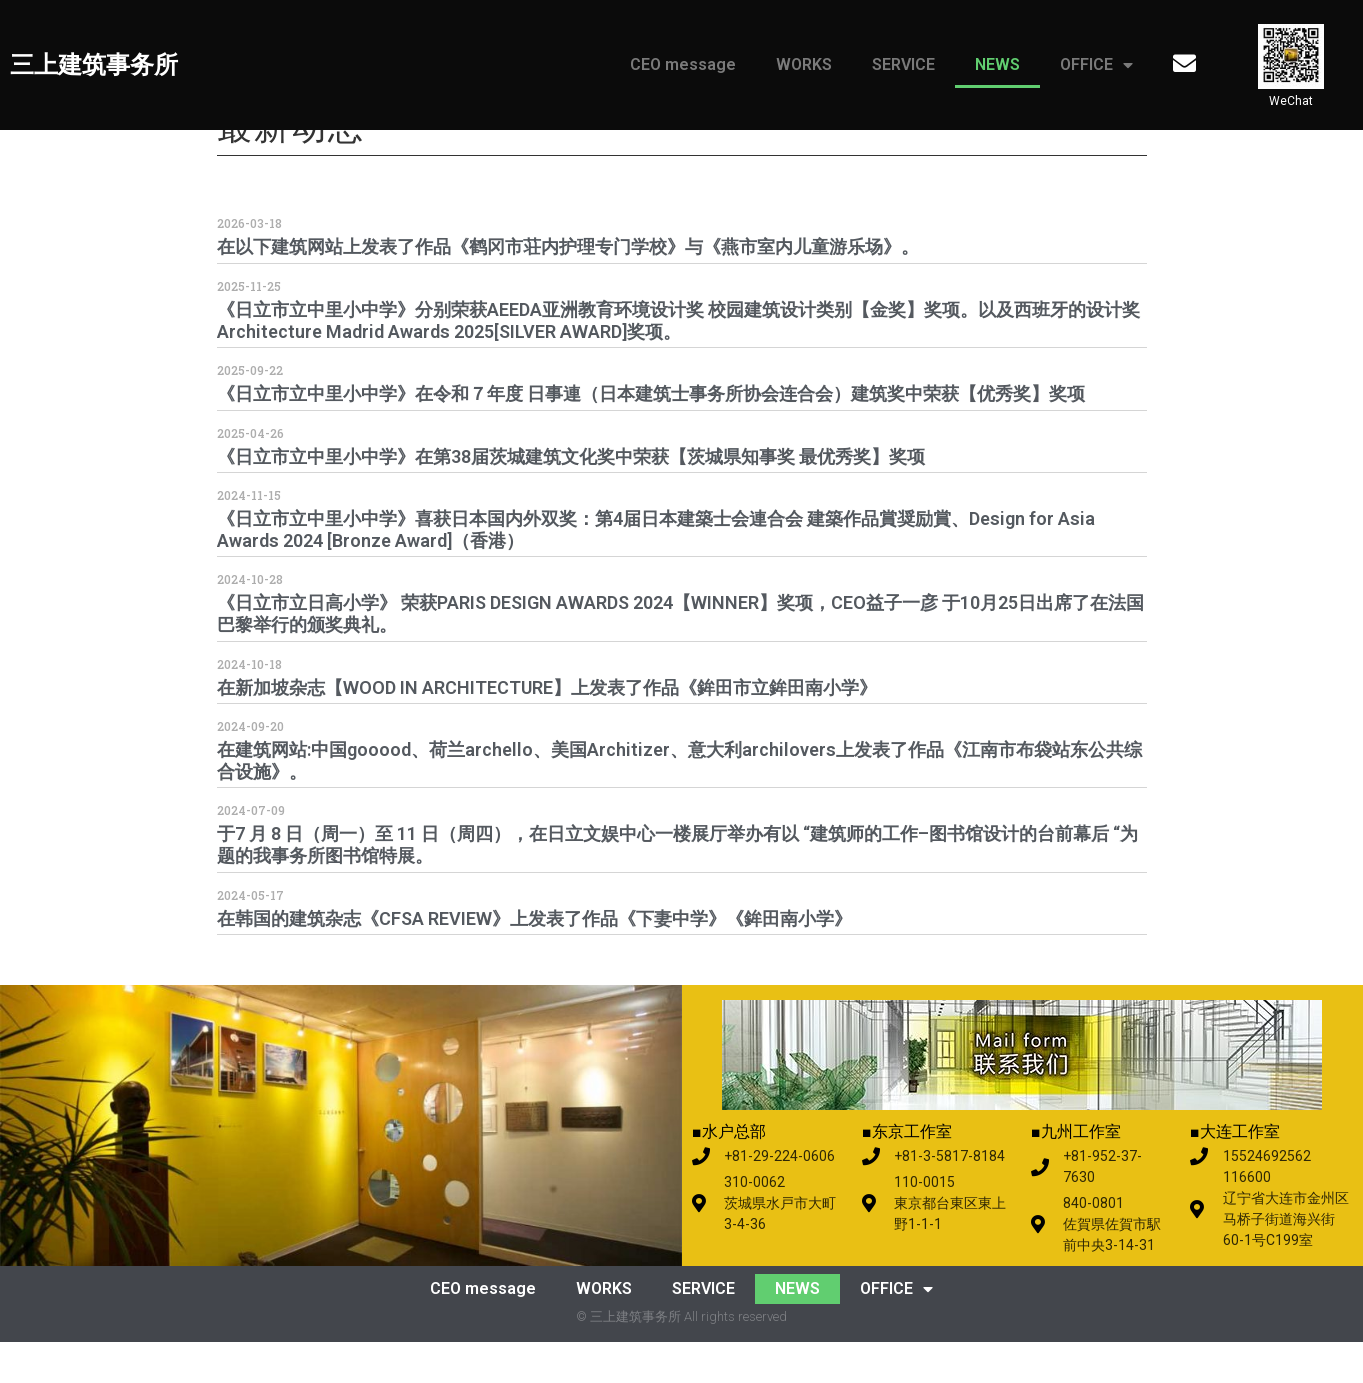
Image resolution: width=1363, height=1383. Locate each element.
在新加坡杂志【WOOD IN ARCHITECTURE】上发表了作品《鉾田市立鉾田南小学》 (547, 728)
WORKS (804, 64)
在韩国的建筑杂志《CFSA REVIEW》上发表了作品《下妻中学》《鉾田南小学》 (534, 959)
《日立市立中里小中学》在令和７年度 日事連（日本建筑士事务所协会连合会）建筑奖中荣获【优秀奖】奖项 (651, 435)
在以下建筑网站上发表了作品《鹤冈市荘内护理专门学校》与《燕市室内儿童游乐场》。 (568, 288)
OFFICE (1096, 65)
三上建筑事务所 (94, 65)
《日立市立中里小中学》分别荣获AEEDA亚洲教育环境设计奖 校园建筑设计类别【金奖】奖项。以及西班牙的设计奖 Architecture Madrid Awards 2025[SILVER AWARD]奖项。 (678, 361)
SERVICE (903, 64)
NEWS (997, 64)
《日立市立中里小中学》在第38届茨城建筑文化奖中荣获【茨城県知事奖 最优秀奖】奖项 (571, 497)
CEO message (683, 64)
